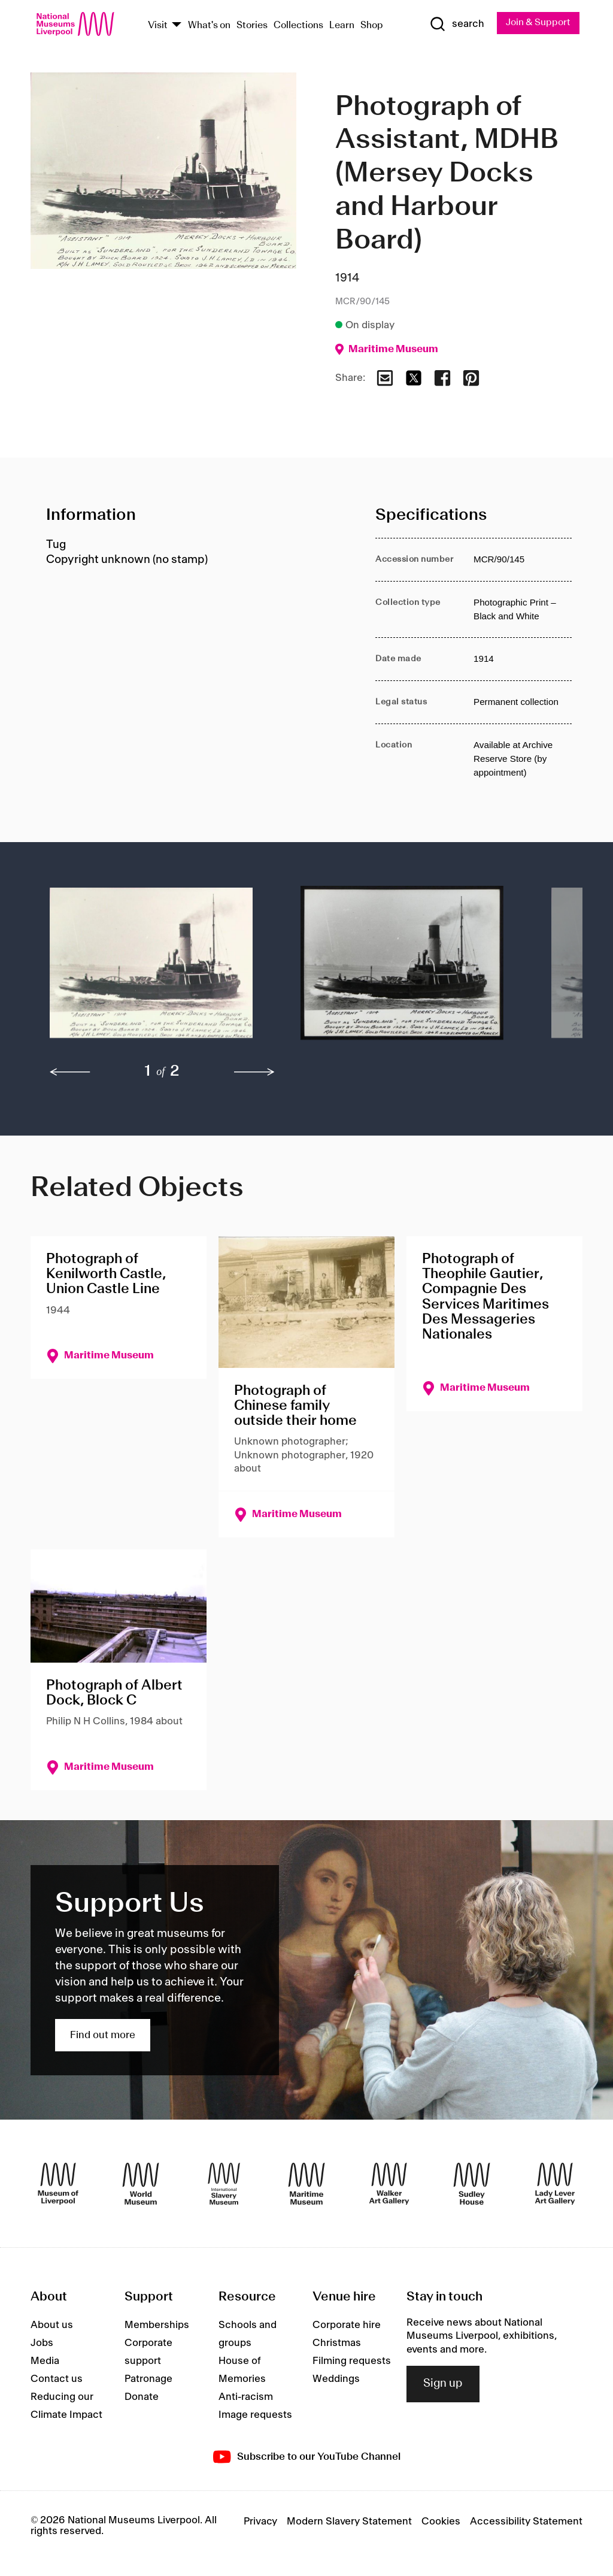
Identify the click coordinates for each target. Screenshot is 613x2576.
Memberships (157, 2325)
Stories (252, 25)
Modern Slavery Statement (349, 2522)
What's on (209, 25)
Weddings (336, 2379)
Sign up (443, 2384)
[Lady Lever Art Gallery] (554, 2184)
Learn (341, 25)
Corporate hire (346, 2325)
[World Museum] (140, 2184)
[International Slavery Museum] (223, 2184)
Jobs (42, 2343)
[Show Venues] (176, 25)
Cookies (440, 2522)
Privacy (260, 2522)
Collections (298, 25)
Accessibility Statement (526, 2522)
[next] (254, 1072)
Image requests (255, 2415)
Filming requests (351, 2361)
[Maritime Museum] (306, 2184)
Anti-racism (246, 2397)
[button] (151, 969)
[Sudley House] (471, 2184)
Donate (142, 2397)
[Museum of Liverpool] (58, 2184)
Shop (371, 25)
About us (52, 2325)
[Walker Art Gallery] (389, 2184)
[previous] (70, 1072)
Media (45, 2361)
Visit (158, 25)
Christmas (336, 2343)
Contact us (57, 2379)
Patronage (148, 2379)
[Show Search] (455, 24)
